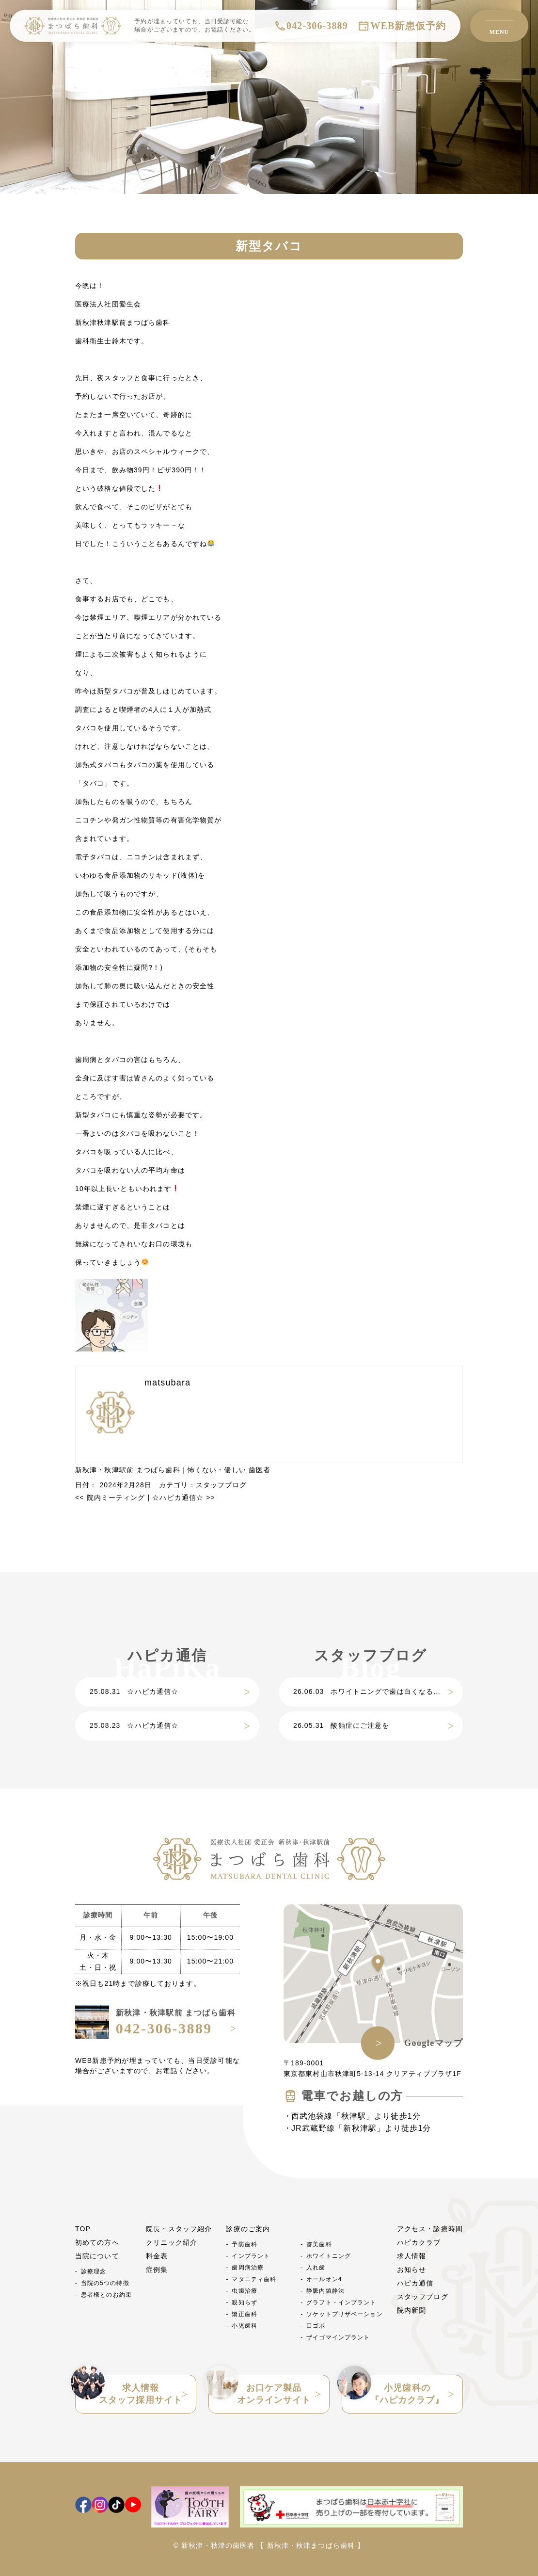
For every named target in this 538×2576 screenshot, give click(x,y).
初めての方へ (97, 2242)
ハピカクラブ (419, 2242)
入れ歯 (315, 2267)
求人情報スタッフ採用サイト (128, 2390)
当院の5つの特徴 (105, 2283)
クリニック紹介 (171, 2242)
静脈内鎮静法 (325, 2290)
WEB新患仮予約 (408, 25)
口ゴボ (315, 2325)
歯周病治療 (248, 2267)
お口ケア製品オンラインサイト (259, 2390)
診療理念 (93, 2271)
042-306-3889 (317, 25)
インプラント (251, 2256)
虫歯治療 (244, 2290)
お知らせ (411, 2269)
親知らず (244, 2302)
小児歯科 (244, 2325)
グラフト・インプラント (341, 2302)
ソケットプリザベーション (344, 2314)
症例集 (157, 2269)
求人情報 (411, 2256)
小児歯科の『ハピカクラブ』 (393, 2390)
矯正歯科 (244, 2314)
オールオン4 (324, 2279)
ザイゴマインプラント (338, 2337)
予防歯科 (244, 2244)
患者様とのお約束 (106, 2294)
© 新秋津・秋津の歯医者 (214, 2545)
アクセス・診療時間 (430, 2229)
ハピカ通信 (415, 2283)
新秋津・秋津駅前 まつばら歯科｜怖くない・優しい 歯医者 (172, 1470)
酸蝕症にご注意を (341, 1725)
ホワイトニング (328, 2256)
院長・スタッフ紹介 (179, 2229)
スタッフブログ (221, 1485)
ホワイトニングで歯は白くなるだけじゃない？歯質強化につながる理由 (378, 1691)
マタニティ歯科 (254, 2279)
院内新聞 (411, 2310)
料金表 (157, 2256)
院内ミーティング (110, 1497)
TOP (83, 2229)
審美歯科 (319, 2244)
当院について (97, 2256)
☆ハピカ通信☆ (183, 1497)
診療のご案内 (248, 2229)
